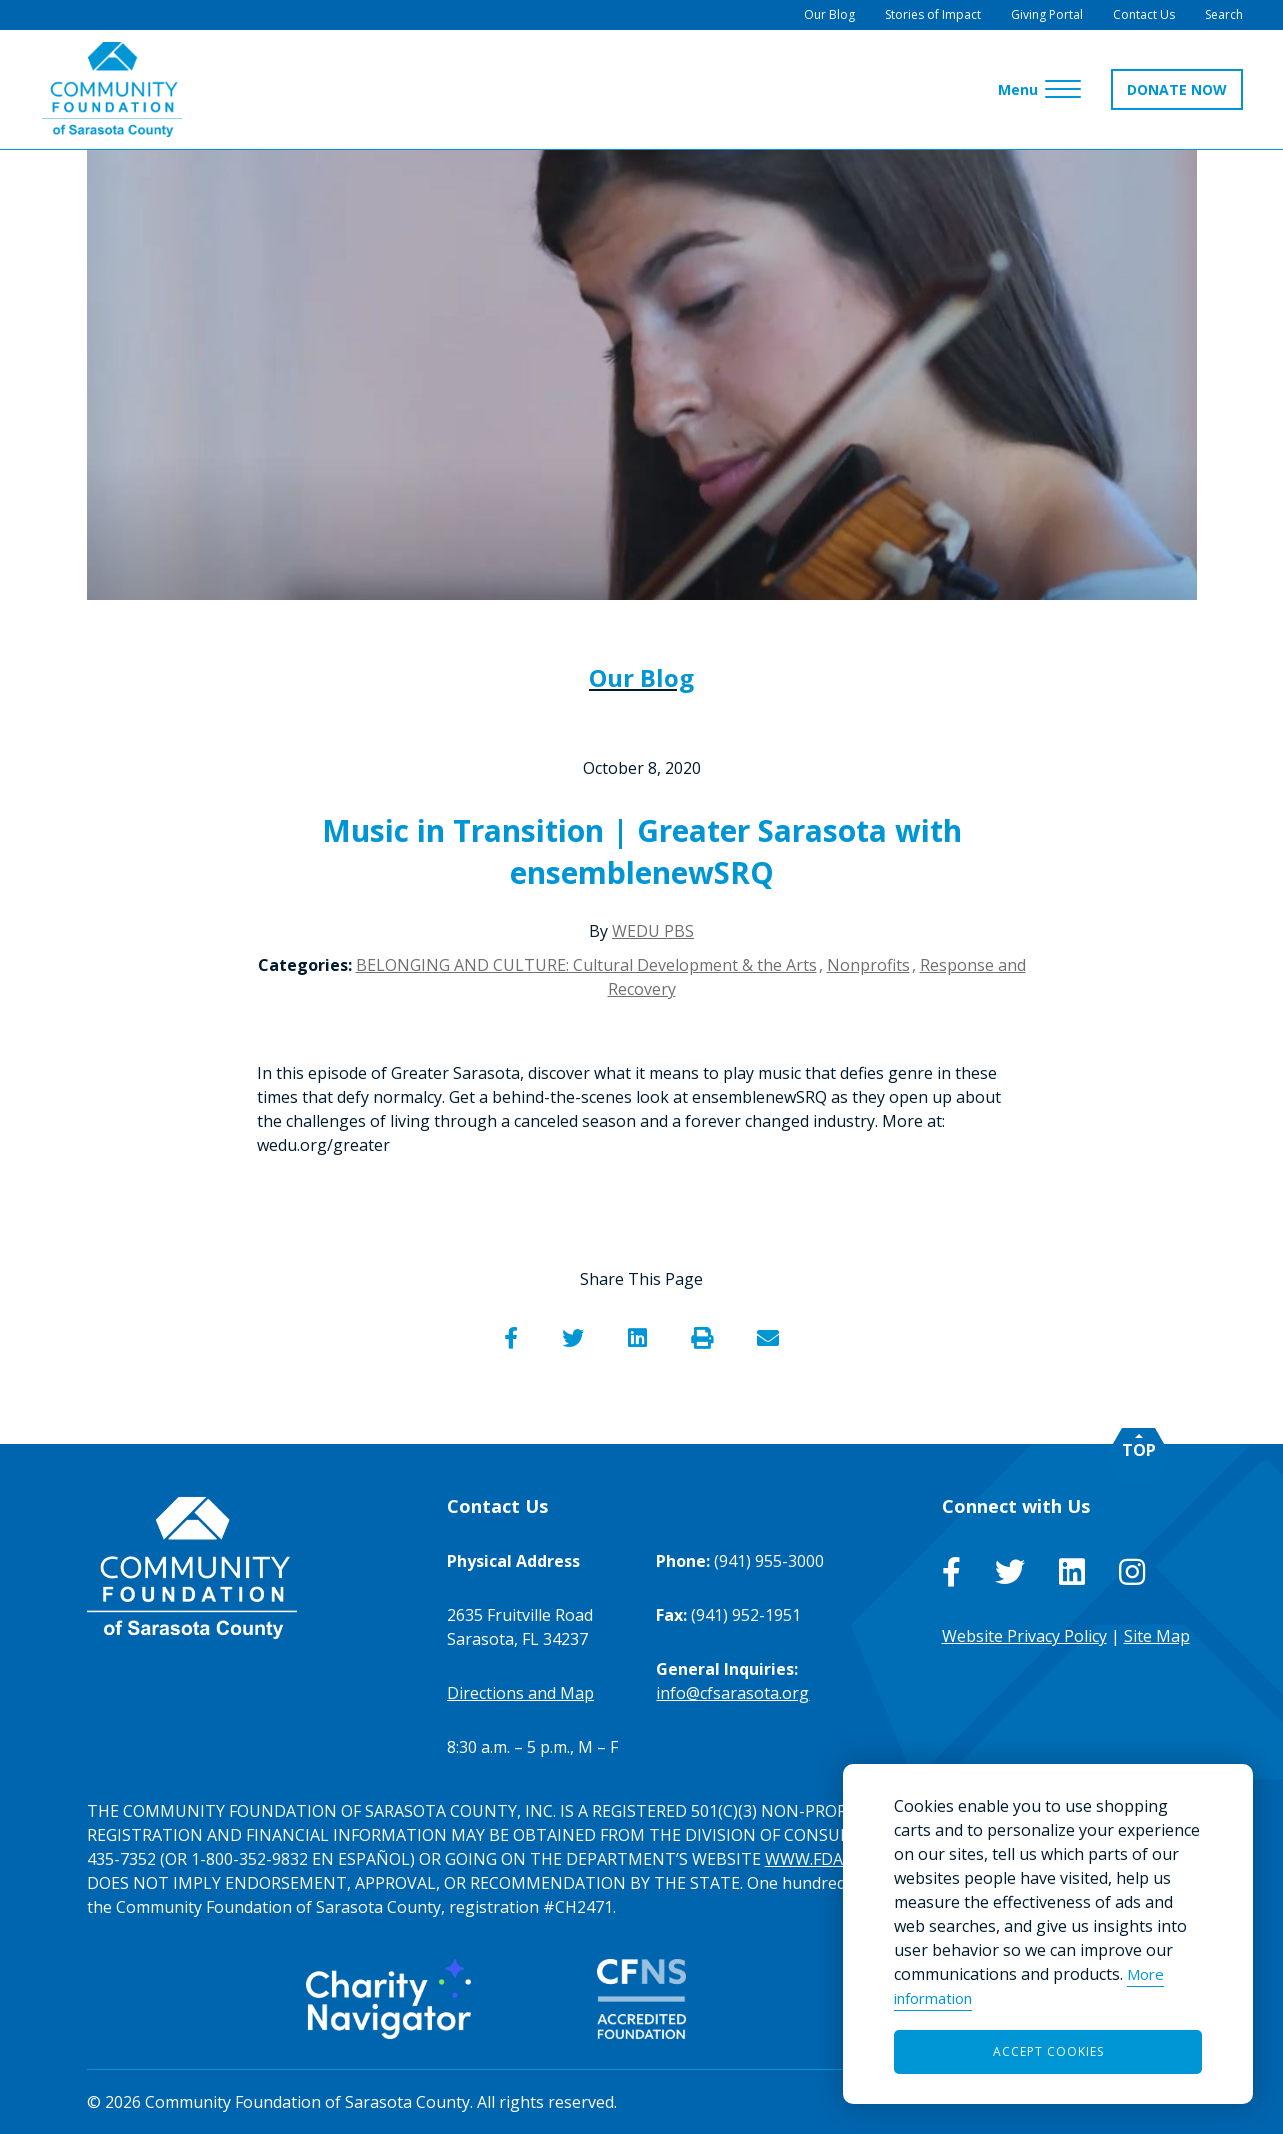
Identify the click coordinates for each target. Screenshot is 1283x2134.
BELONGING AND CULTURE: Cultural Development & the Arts (586, 965)
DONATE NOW (1177, 89)
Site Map (1157, 1636)
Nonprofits (868, 965)
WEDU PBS (653, 931)
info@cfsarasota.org (732, 1693)
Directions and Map (520, 1693)
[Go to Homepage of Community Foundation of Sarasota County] (112, 89)
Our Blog (641, 677)
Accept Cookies (1048, 2051)
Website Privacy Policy (1024, 1636)
